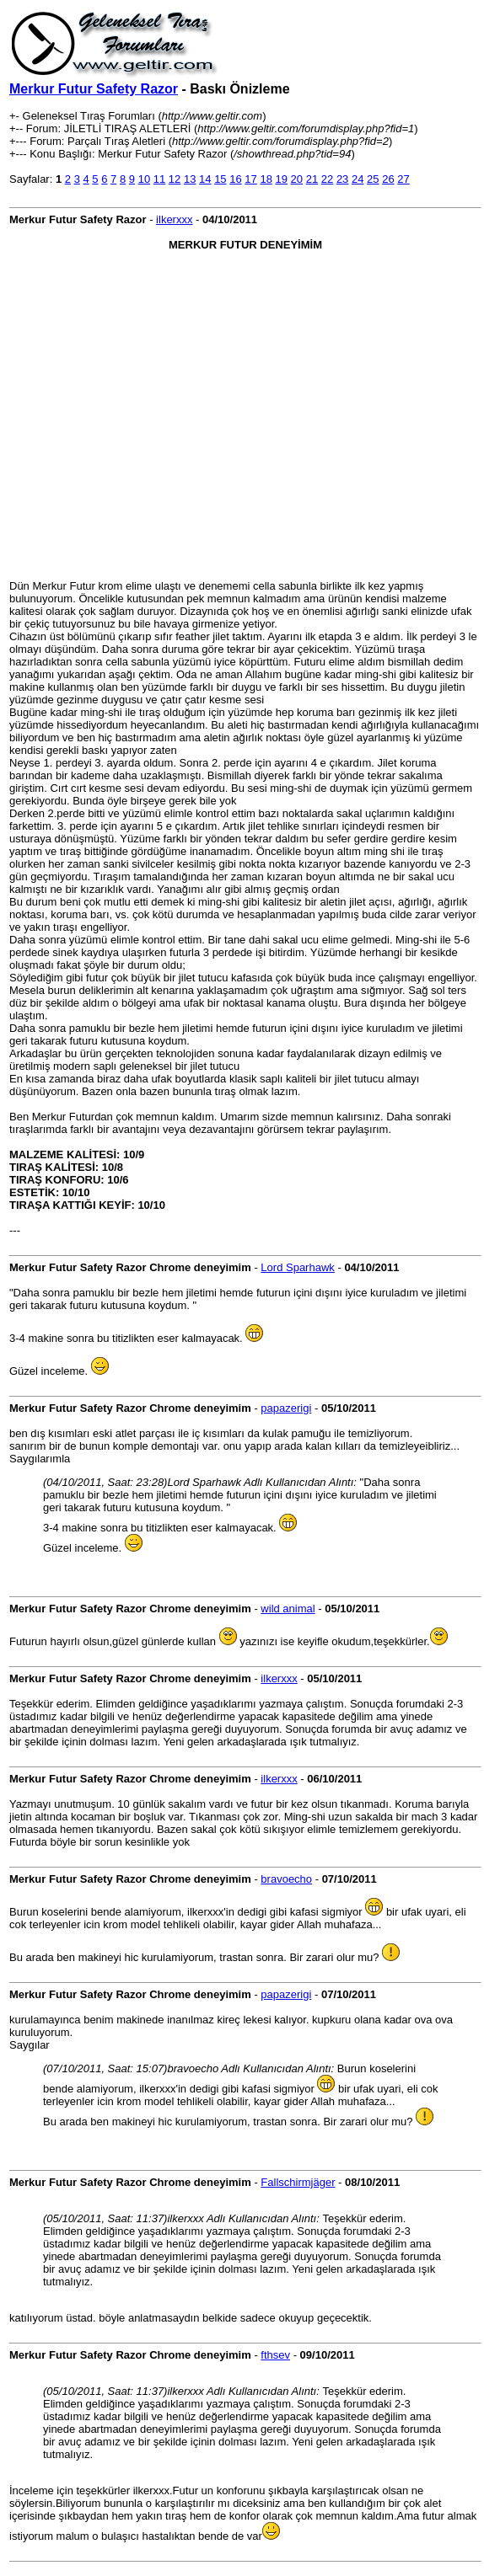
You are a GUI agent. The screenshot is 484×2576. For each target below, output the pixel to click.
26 (388, 179)
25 (373, 179)
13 (190, 179)
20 (297, 179)
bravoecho (286, 1879)
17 (250, 179)
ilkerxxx (174, 219)
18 (266, 179)
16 (235, 179)
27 (403, 179)
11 (159, 179)
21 (312, 179)
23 (342, 179)
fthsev (275, 2355)
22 (327, 179)
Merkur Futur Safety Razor (93, 89)
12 (174, 179)
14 (205, 179)
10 (144, 179)
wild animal (288, 1608)
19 (282, 179)
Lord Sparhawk (297, 1267)
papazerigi (286, 1408)
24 (357, 179)
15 (220, 179)
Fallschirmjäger (298, 2182)
